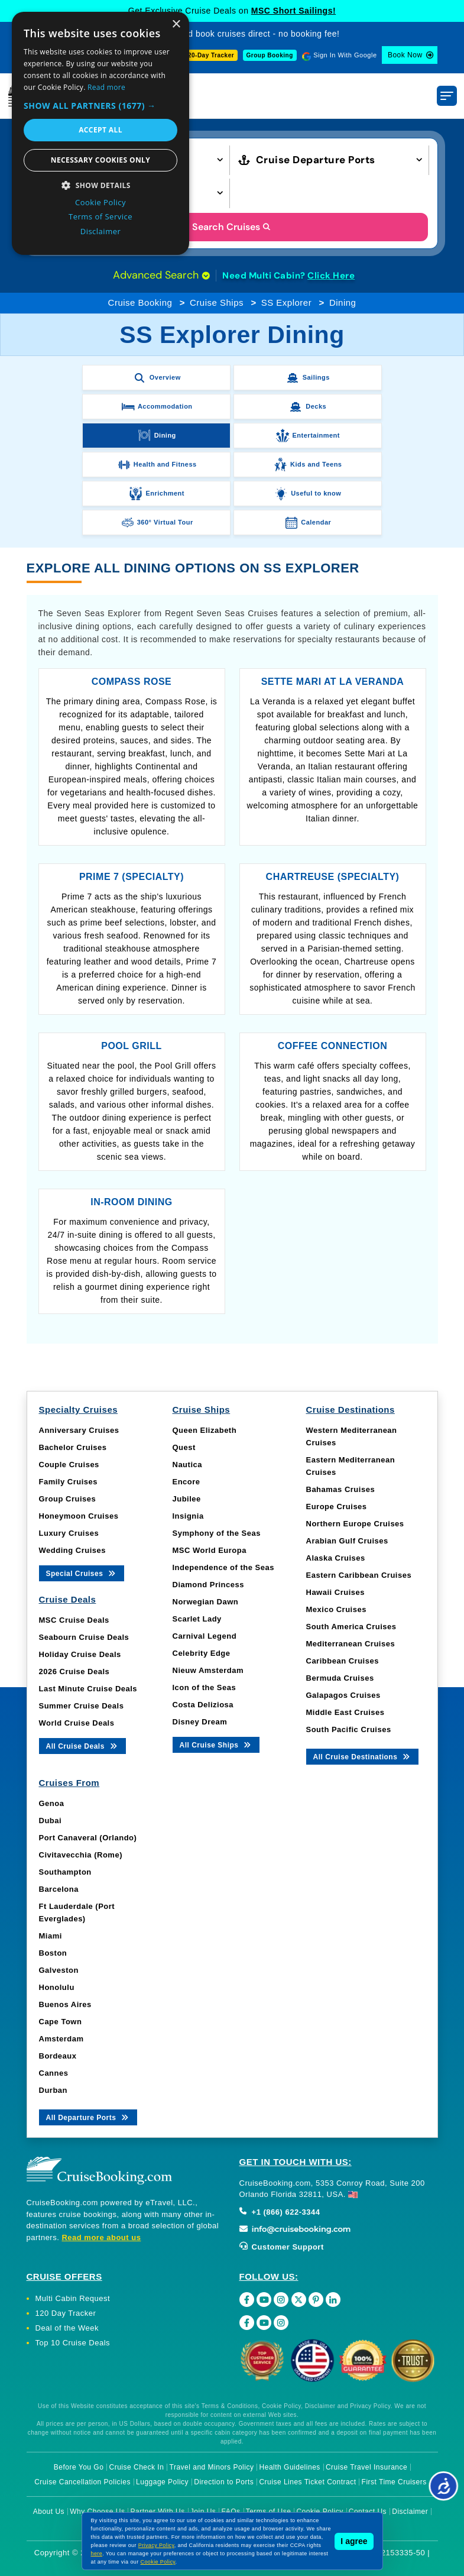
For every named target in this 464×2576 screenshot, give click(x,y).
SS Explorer (286, 302)
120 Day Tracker (65, 2313)
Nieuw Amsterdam (208, 1670)
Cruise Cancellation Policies (82, 2482)
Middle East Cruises (345, 1712)
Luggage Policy (162, 2482)
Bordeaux (58, 2055)
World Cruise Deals (77, 1723)
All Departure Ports (88, 2117)
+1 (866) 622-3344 (279, 2212)
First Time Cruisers (394, 2482)
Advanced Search (161, 275)
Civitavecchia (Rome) (81, 1854)
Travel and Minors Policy (212, 2467)
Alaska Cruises (335, 1558)
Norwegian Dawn (206, 1601)
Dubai (50, 1820)
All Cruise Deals (82, 1745)
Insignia (188, 1516)
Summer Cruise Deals (81, 1705)
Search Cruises (232, 227)
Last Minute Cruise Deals (88, 1688)
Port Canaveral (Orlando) (88, 1837)
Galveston (59, 1970)
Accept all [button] (100, 130)
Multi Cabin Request (73, 2298)
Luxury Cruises (69, 1533)
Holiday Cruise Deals (80, 1654)
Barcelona (59, 1889)
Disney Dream (200, 1721)
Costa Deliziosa (203, 1704)
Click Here (331, 275)
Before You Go (79, 2467)
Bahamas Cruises (340, 1489)
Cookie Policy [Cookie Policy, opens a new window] (100, 202)
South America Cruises (351, 1626)
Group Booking (269, 55)
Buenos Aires (65, 2004)
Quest (184, 1447)
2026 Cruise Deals (74, 1671)
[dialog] (100, 133)
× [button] (175, 24)
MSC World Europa (209, 1550)
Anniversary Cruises (79, 1430)
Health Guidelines (289, 2467)
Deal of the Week (67, 2327)
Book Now (405, 55)
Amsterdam (61, 2038)
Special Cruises (82, 1573)
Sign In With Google (345, 55)
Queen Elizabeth (205, 1430)
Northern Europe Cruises (355, 1523)
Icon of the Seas (204, 1687)
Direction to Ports (224, 2482)
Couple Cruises (69, 1464)
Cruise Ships (217, 302)
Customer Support (281, 2246)
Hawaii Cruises (335, 1592)
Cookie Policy (158, 2562)
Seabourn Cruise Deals (84, 1637)
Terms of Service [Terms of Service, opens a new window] (100, 216)
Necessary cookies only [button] (100, 160)
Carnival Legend (205, 1636)
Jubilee (187, 1498)
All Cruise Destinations (362, 1756)
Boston (53, 1953)
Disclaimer (410, 2511)
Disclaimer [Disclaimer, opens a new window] (100, 231)
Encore (186, 1481)
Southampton (65, 1872)
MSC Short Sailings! (293, 10)
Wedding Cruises (72, 1550)
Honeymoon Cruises (79, 1516)
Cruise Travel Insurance (366, 2467)
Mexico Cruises (336, 1609)
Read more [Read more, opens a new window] (106, 87)
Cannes (54, 2073)
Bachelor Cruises (73, 1447)
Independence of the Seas (223, 1567)
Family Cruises (68, 1481)
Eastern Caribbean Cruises (359, 1575)
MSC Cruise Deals (74, 1620)
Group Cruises (67, 1498)
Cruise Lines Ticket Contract (307, 2482)
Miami (50, 1935)
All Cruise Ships (216, 1744)
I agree (353, 2541)
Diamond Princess (208, 1584)
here (97, 2553)
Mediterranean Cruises (350, 1643)
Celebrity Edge (202, 1653)
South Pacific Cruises (348, 1729)
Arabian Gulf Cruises (347, 1540)
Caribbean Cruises (342, 1660)
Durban (53, 2090)
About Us (48, 2511)
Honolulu (56, 1987)
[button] (100, 105)
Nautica (187, 1464)
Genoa (51, 1803)
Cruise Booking (140, 302)
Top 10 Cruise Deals (73, 2342)
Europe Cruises (336, 1506)
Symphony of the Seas (217, 1533)
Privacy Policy (156, 2545)
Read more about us (101, 2237)
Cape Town (60, 2021)
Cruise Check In (136, 2467)
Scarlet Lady (197, 1618)
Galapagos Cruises (343, 1695)
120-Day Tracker (209, 55)
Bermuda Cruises (340, 1678)
